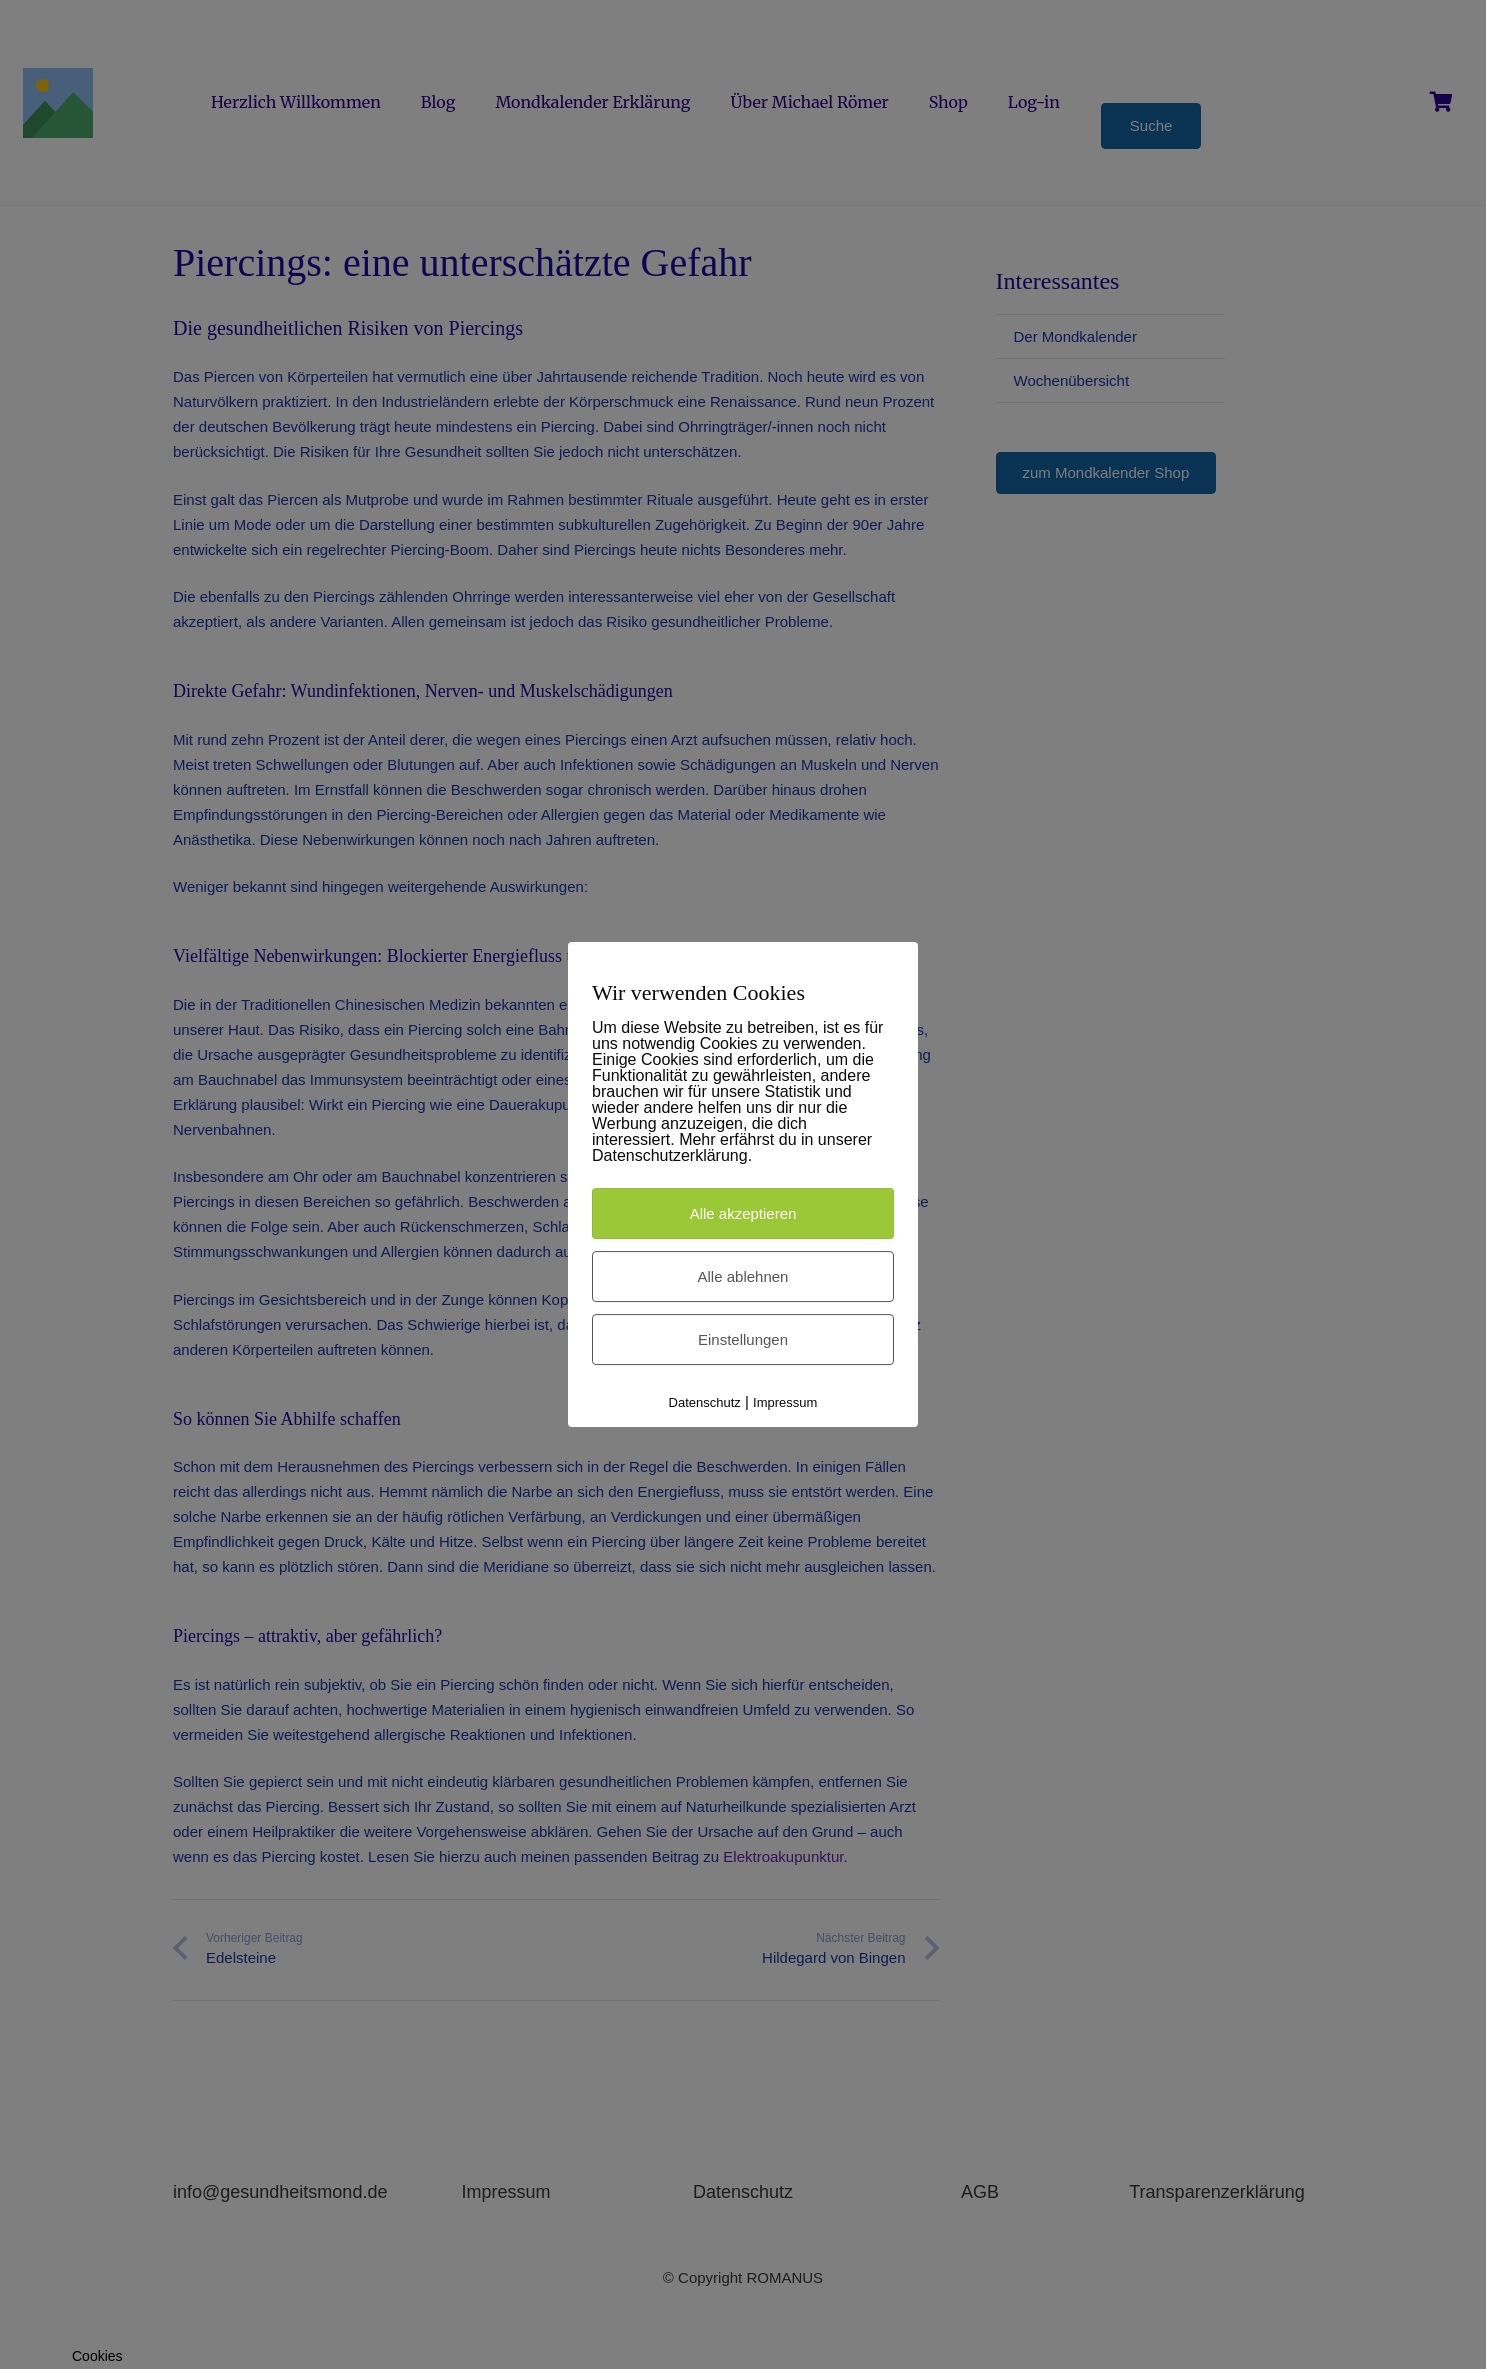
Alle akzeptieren (743, 1213)
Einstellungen (743, 1339)
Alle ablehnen (743, 1276)
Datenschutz (705, 1402)
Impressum (785, 1402)
